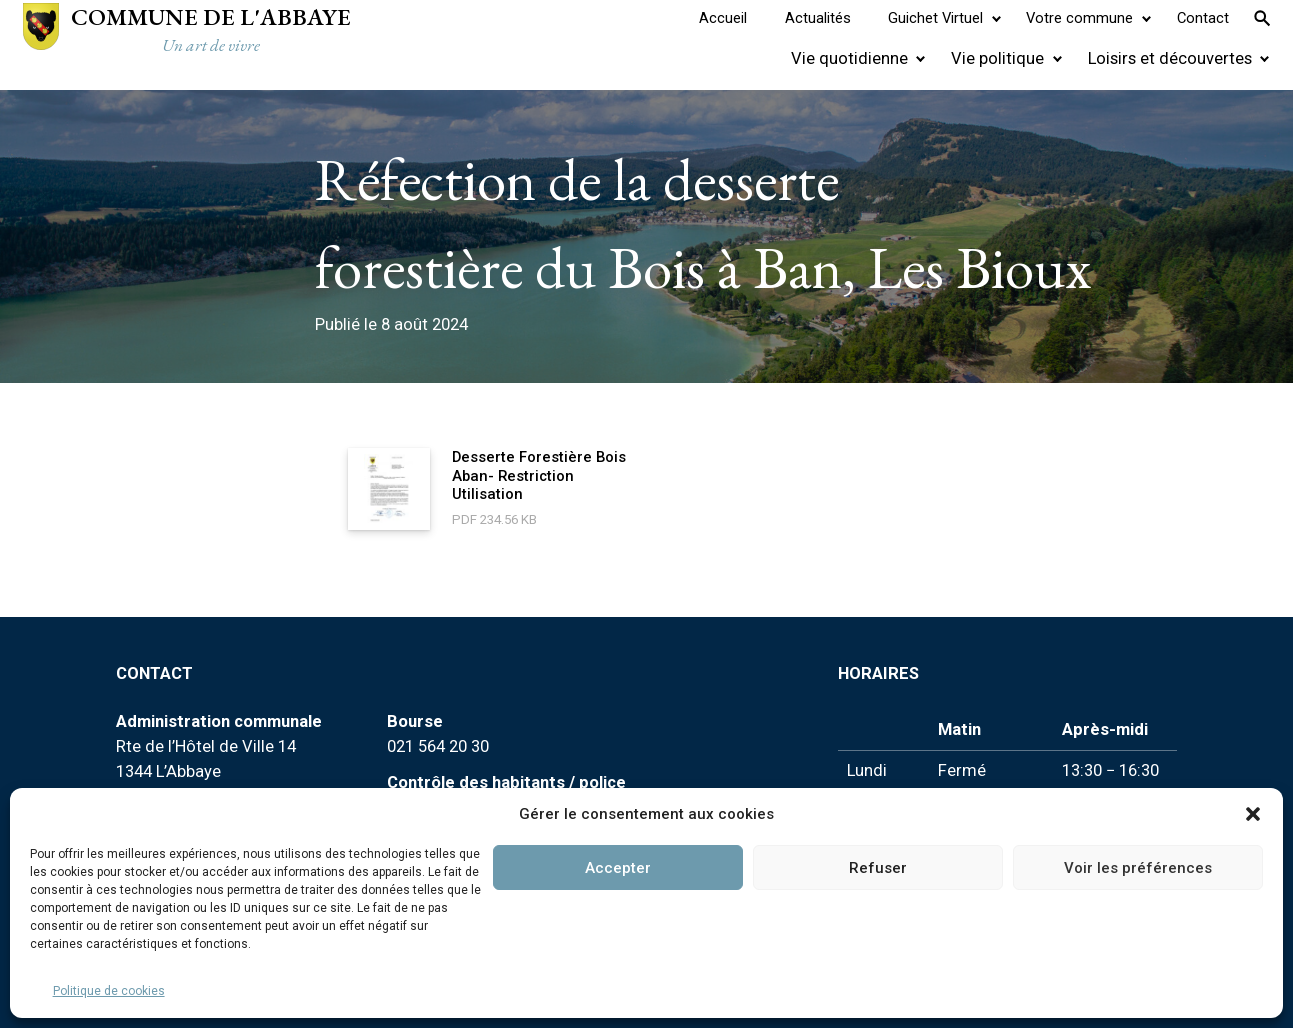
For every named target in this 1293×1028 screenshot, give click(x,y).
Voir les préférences (1138, 868)
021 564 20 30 (438, 746)
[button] (1253, 814)
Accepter (618, 868)
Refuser (878, 868)
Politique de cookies (109, 991)
